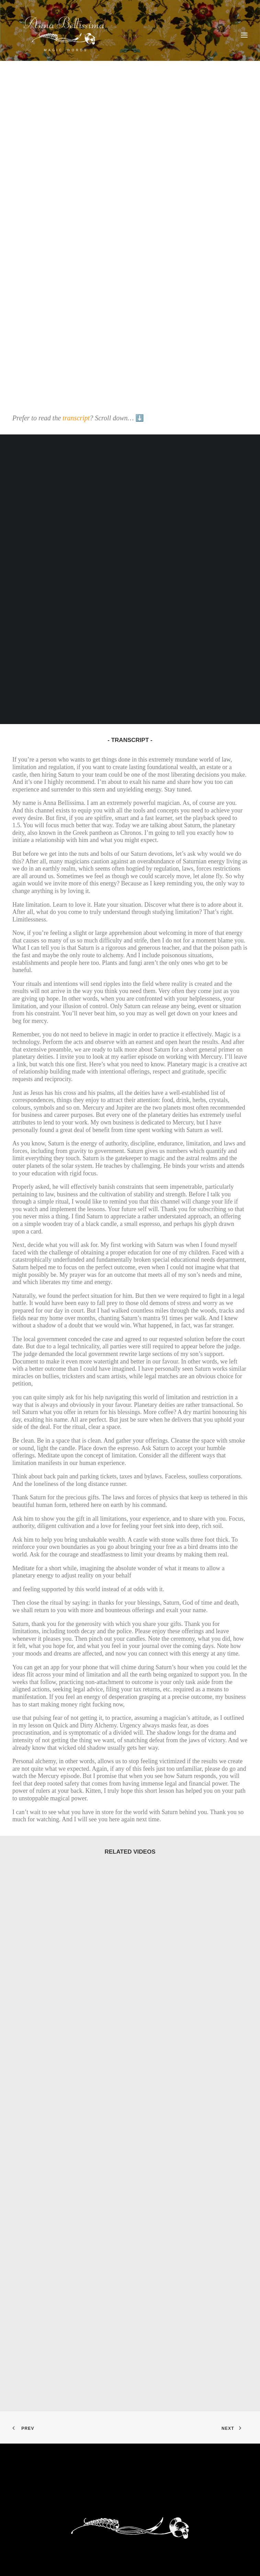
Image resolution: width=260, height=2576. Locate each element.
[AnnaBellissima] (63, 35)
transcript (76, 418)
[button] (244, 35)
